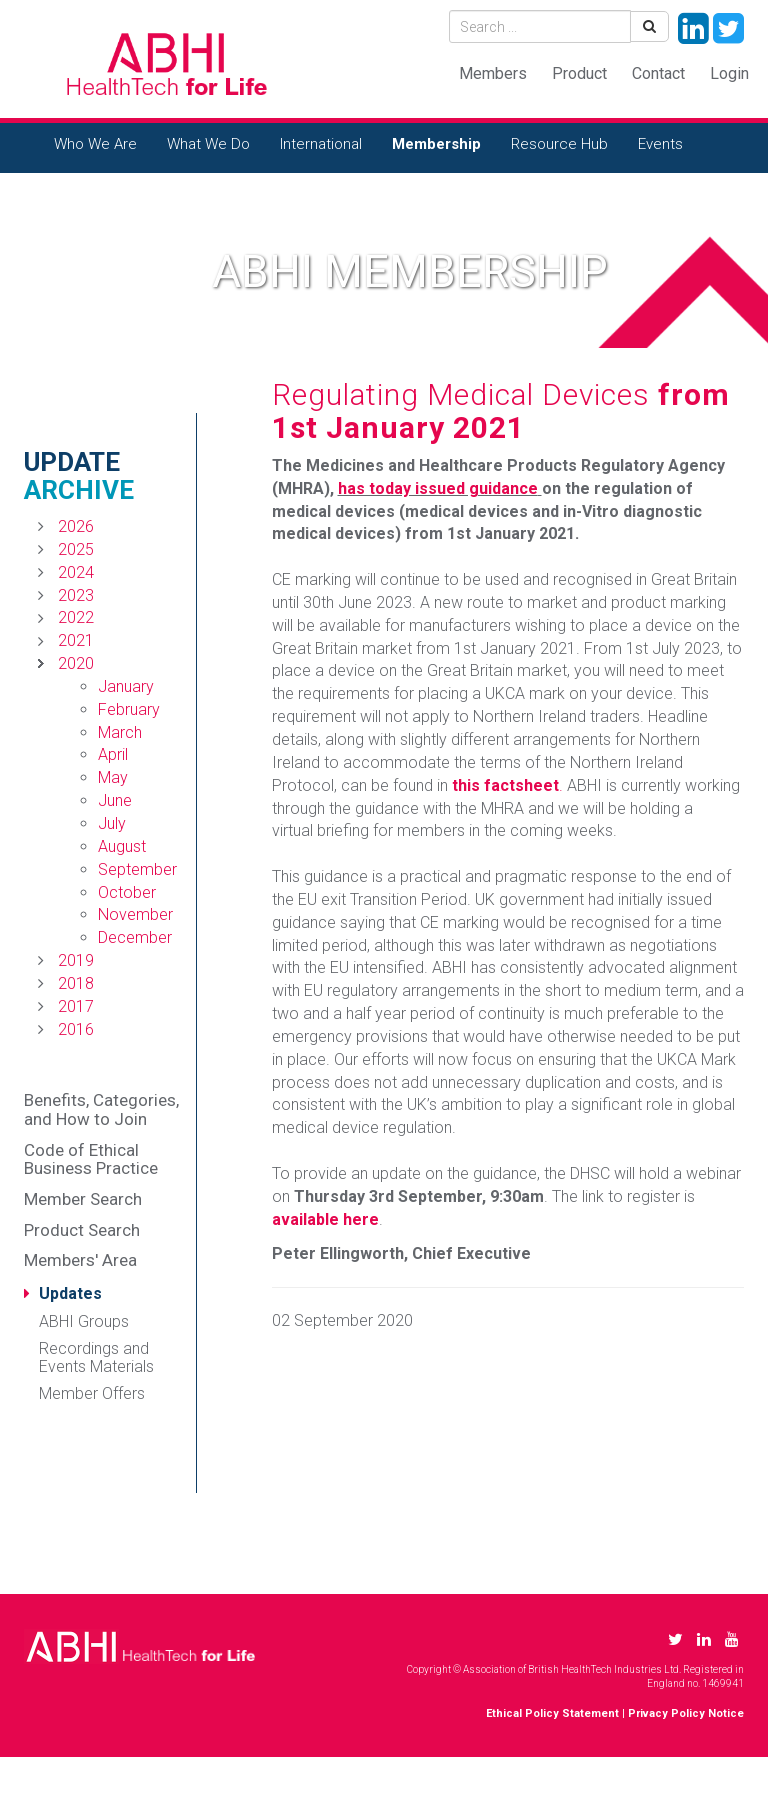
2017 (76, 1006)
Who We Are (95, 144)
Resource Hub (559, 144)
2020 (76, 663)
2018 (76, 983)
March (120, 732)
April (113, 754)
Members (493, 73)
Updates (70, 1293)
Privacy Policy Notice (686, 1713)
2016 (76, 1029)
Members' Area (80, 1260)
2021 (76, 640)
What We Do (208, 144)
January (126, 686)
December (135, 937)
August (122, 846)
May (113, 777)
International (321, 144)
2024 (76, 572)
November (135, 914)
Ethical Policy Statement (552, 1713)
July (112, 823)
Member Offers (92, 1393)
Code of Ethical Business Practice (91, 1159)
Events (660, 144)
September (137, 869)
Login (729, 73)
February (129, 709)
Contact (658, 73)
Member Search (83, 1199)
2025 (76, 549)
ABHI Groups (84, 1321)
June (115, 800)
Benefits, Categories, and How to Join (101, 1109)
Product (579, 73)
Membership (436, 144)
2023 (76, 595)
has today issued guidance (438, 488)
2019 (76, 960)
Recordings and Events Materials (96, 1357)
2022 (76, 617)
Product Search (82, 1230)
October (127, 892)
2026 (76, 526)
